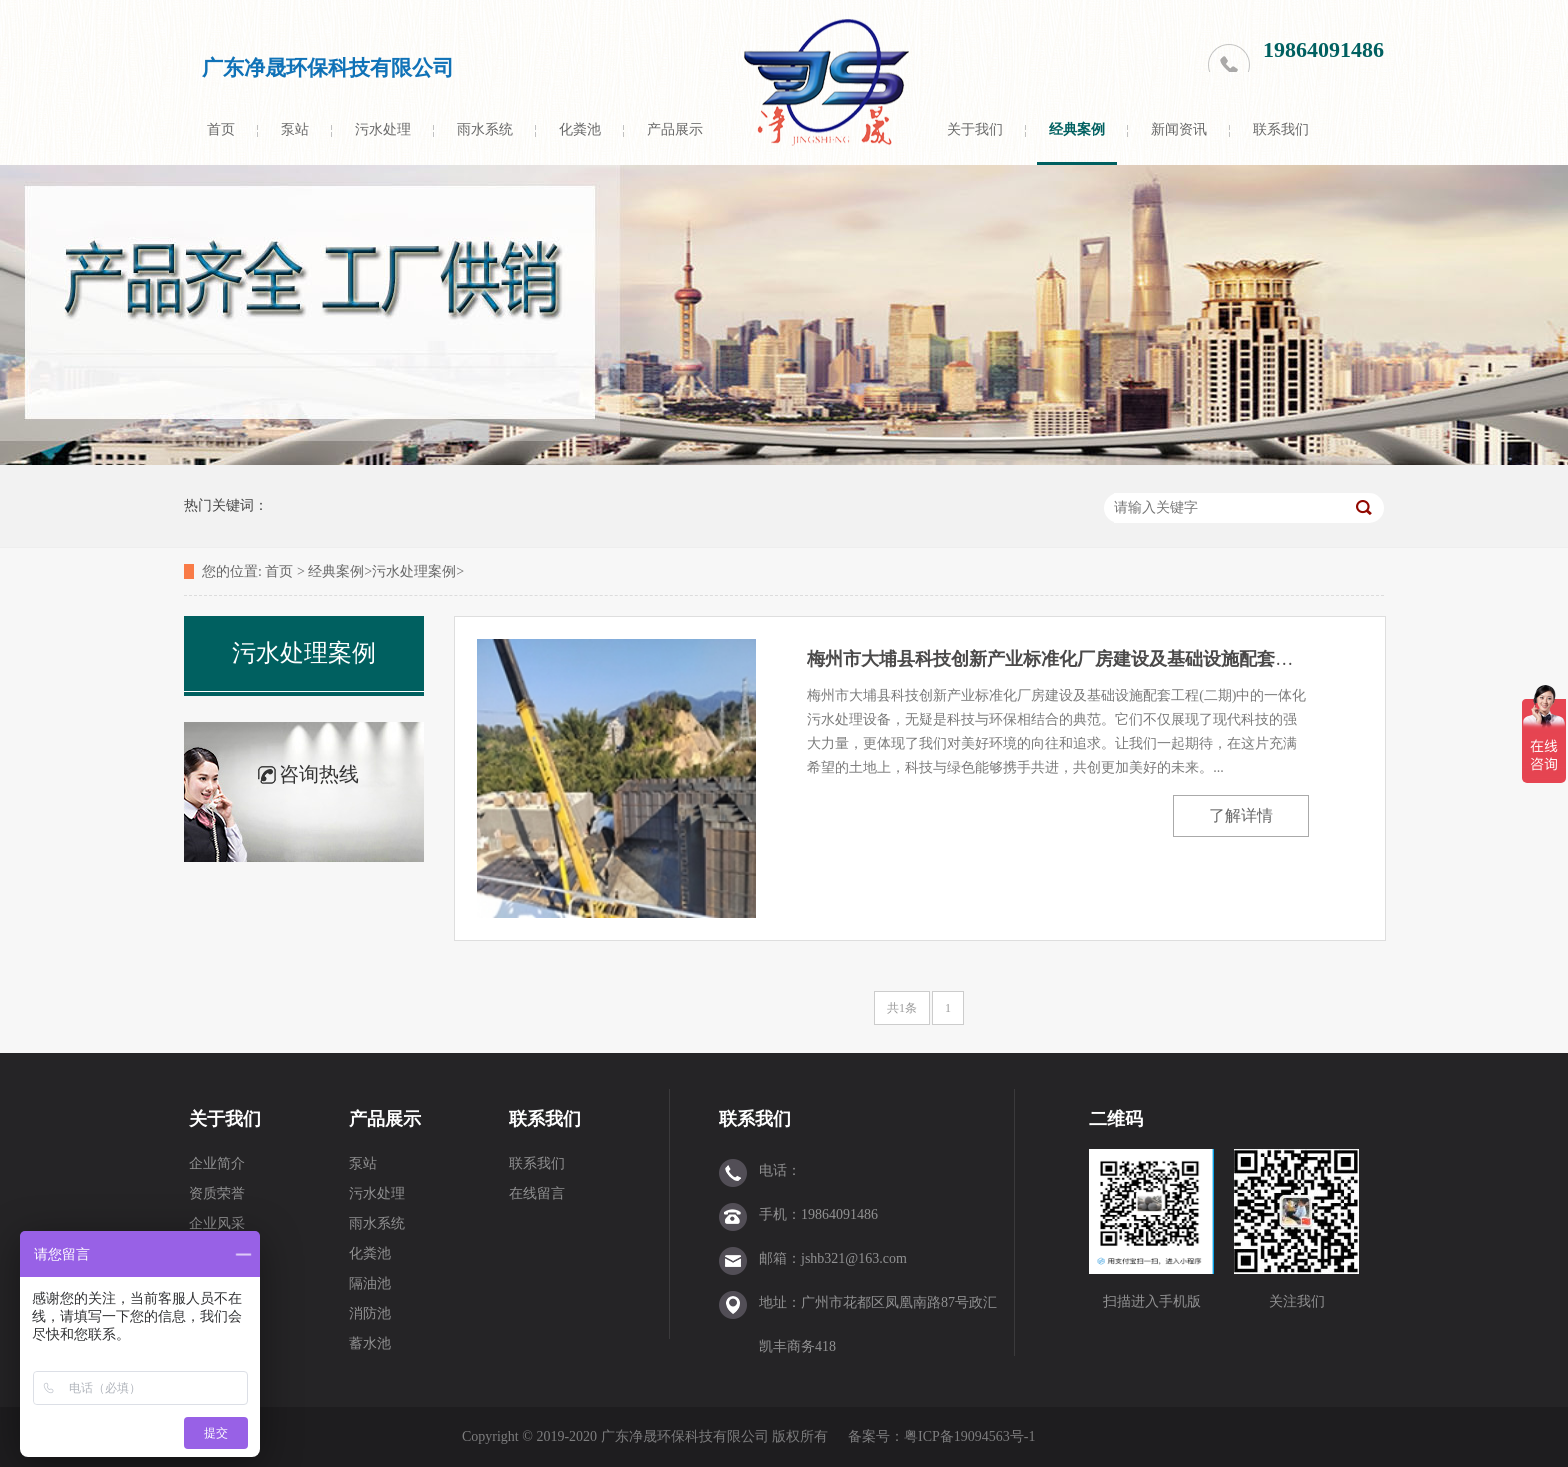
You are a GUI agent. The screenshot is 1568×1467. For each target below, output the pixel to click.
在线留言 (537, 1193)
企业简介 (217, 1163)
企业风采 (217, 1223)
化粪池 (580, 129)
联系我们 (1281, 129)
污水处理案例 (414, 571)
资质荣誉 (217, 1193)
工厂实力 (217, 1253)
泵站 (295, 129)
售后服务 (217, 1283)
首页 (221, 129)
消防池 (370, 1313)
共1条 (902, 1008)
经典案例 (1077, 129)
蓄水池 (370, 1343)
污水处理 (383, 129)
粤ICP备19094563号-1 (971, 1436)
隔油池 (370, 1283)
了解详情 (1241, 815)
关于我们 (975, 129)
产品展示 (675, 129)
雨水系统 (485, 129)
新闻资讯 (1179, 129)
